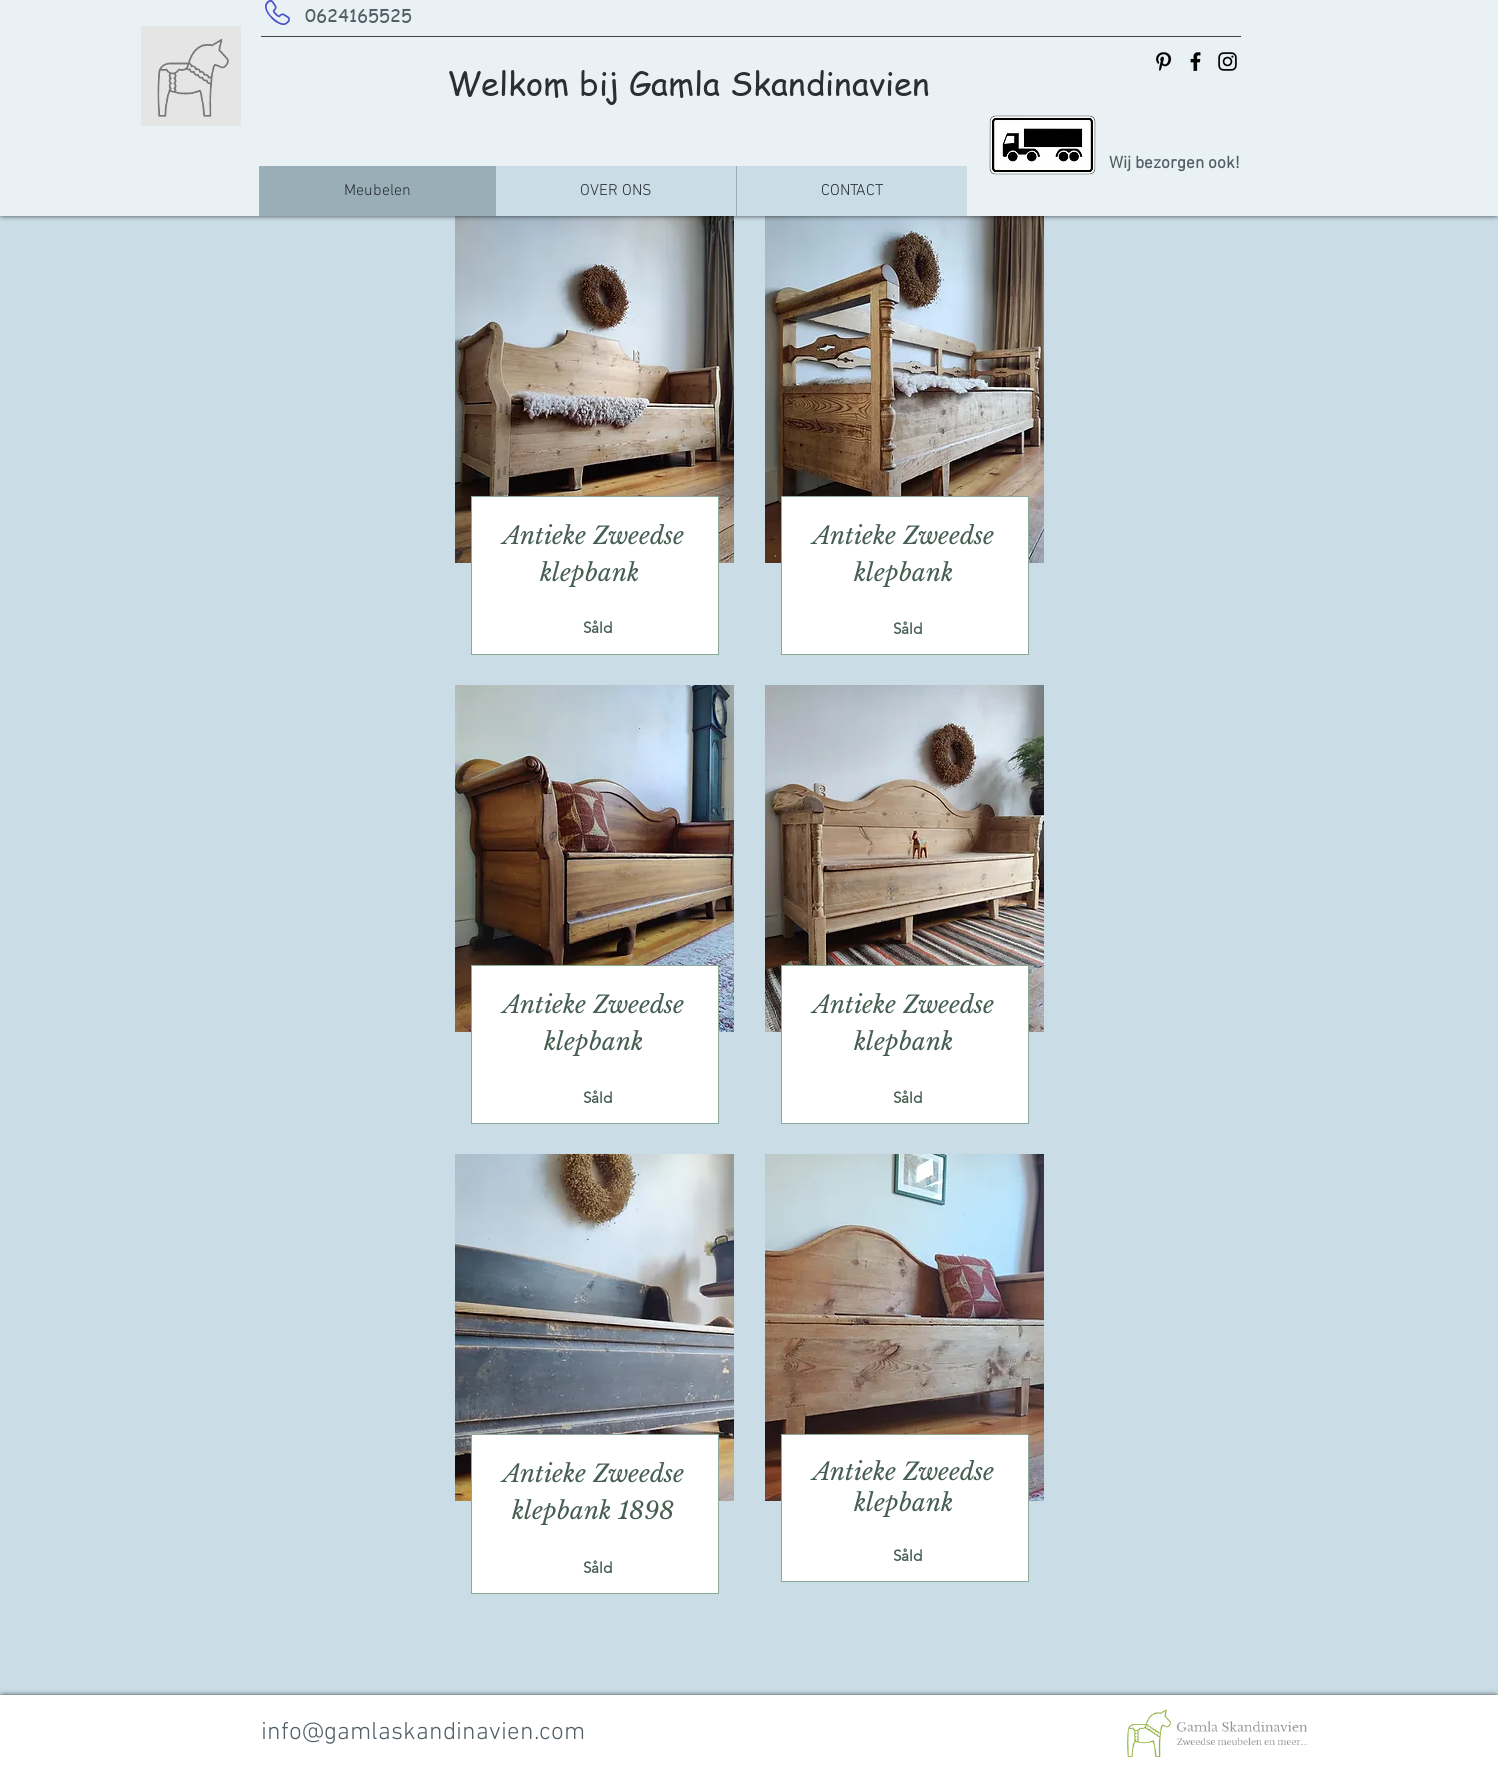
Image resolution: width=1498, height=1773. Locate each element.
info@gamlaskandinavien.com (423, 1733)
